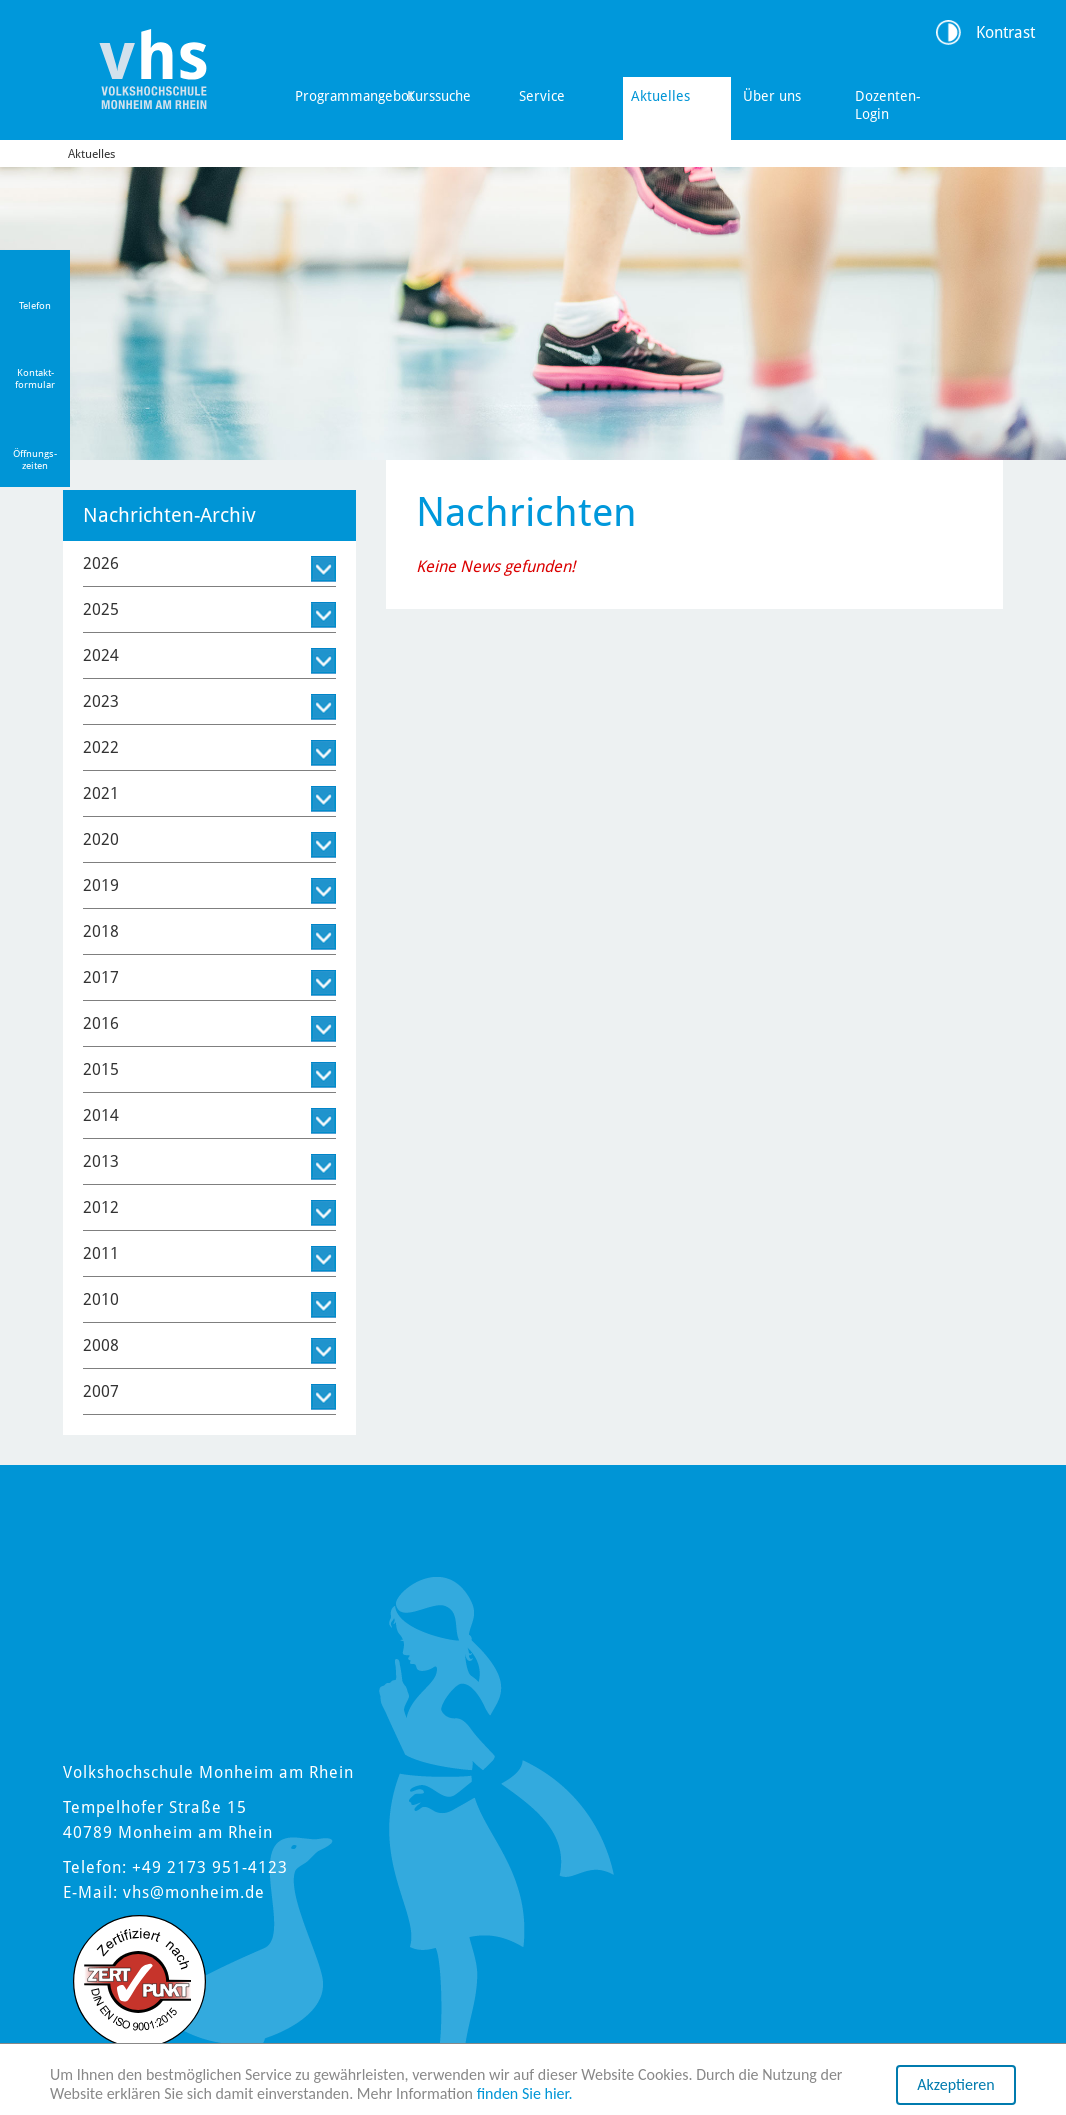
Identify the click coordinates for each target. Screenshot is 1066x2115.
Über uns (772, 96)
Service (542, 96)
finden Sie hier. (525, 2094)
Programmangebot (345, 96)
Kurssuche (439, 96)
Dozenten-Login (888, 105)
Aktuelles (660, 96)
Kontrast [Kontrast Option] (1005, 32)
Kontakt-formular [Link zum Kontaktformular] (35, 378)
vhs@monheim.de (194, 1892)
